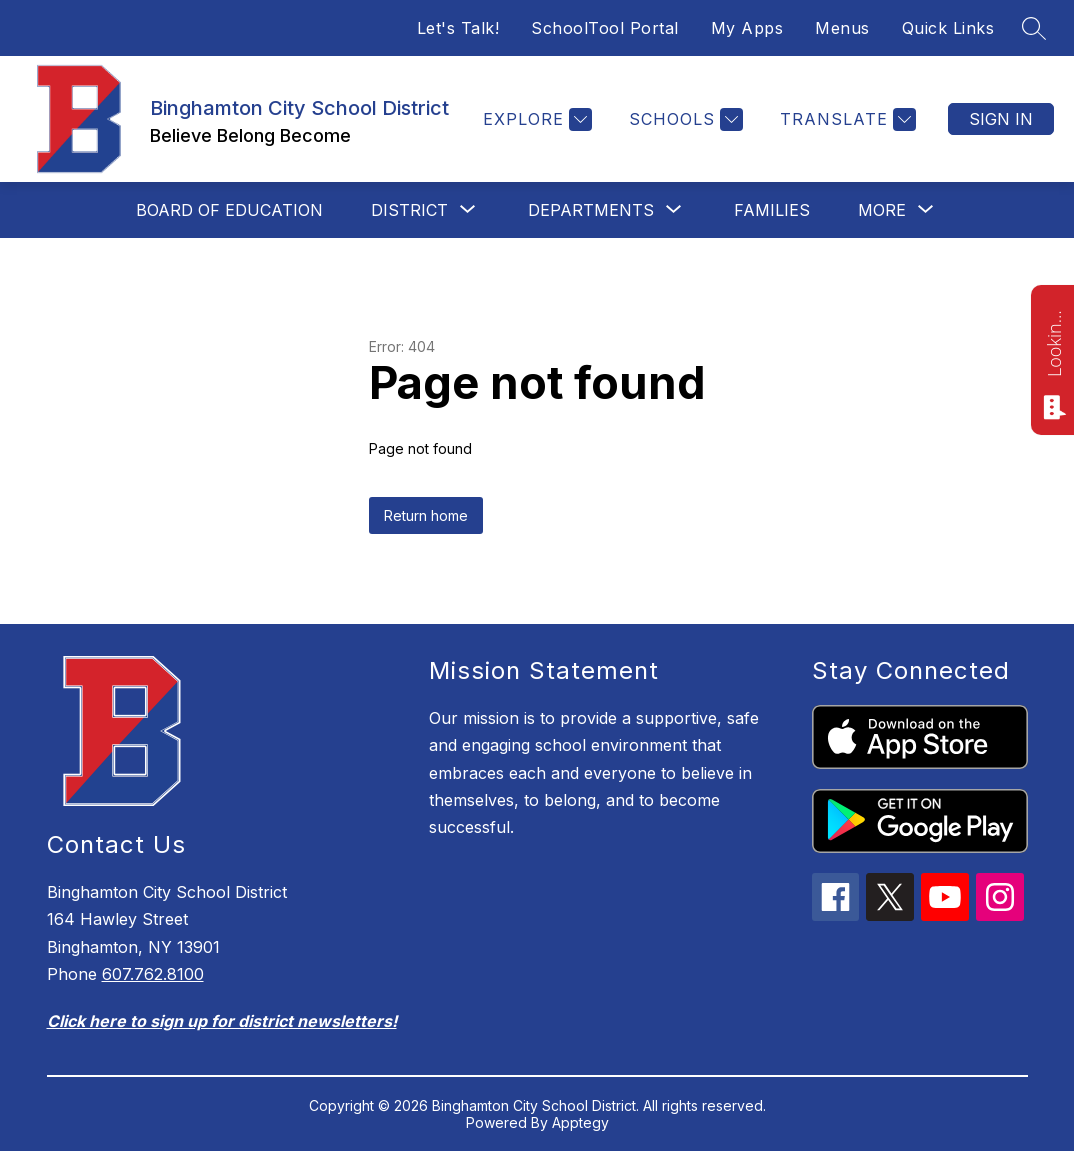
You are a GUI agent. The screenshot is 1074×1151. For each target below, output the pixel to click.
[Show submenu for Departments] (591, 210)
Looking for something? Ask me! (1054, 342)
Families (772, 210)
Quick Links (948, 28)
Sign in (1001, 119)
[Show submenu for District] (409, 210)
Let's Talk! (458, 28)
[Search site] (1034, 28)
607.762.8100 (153, 974)
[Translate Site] (845, 119)
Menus (842, 28)
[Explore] (535, 119)
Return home (426, 515)
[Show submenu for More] (882, 210)
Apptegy (580, 1122)
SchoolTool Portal (605, 28)
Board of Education (229, 210)
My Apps (747, 28)
